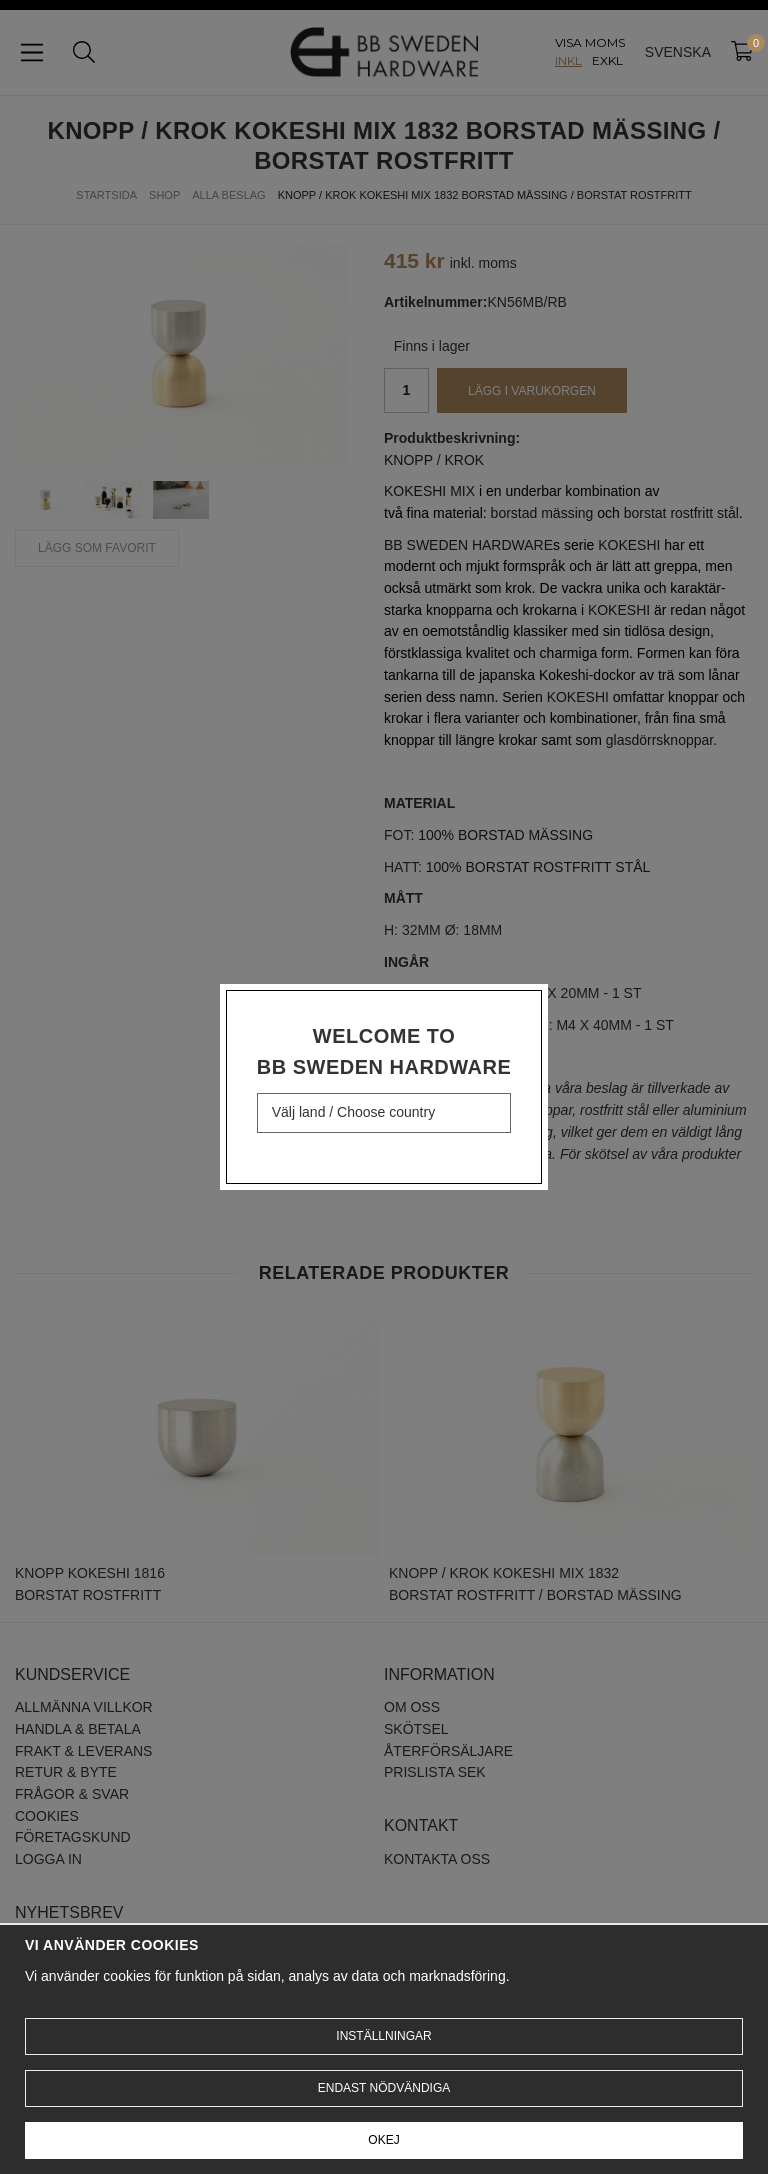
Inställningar (383, 2036)
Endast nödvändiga (384, 2088)
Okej (383, 2140)
